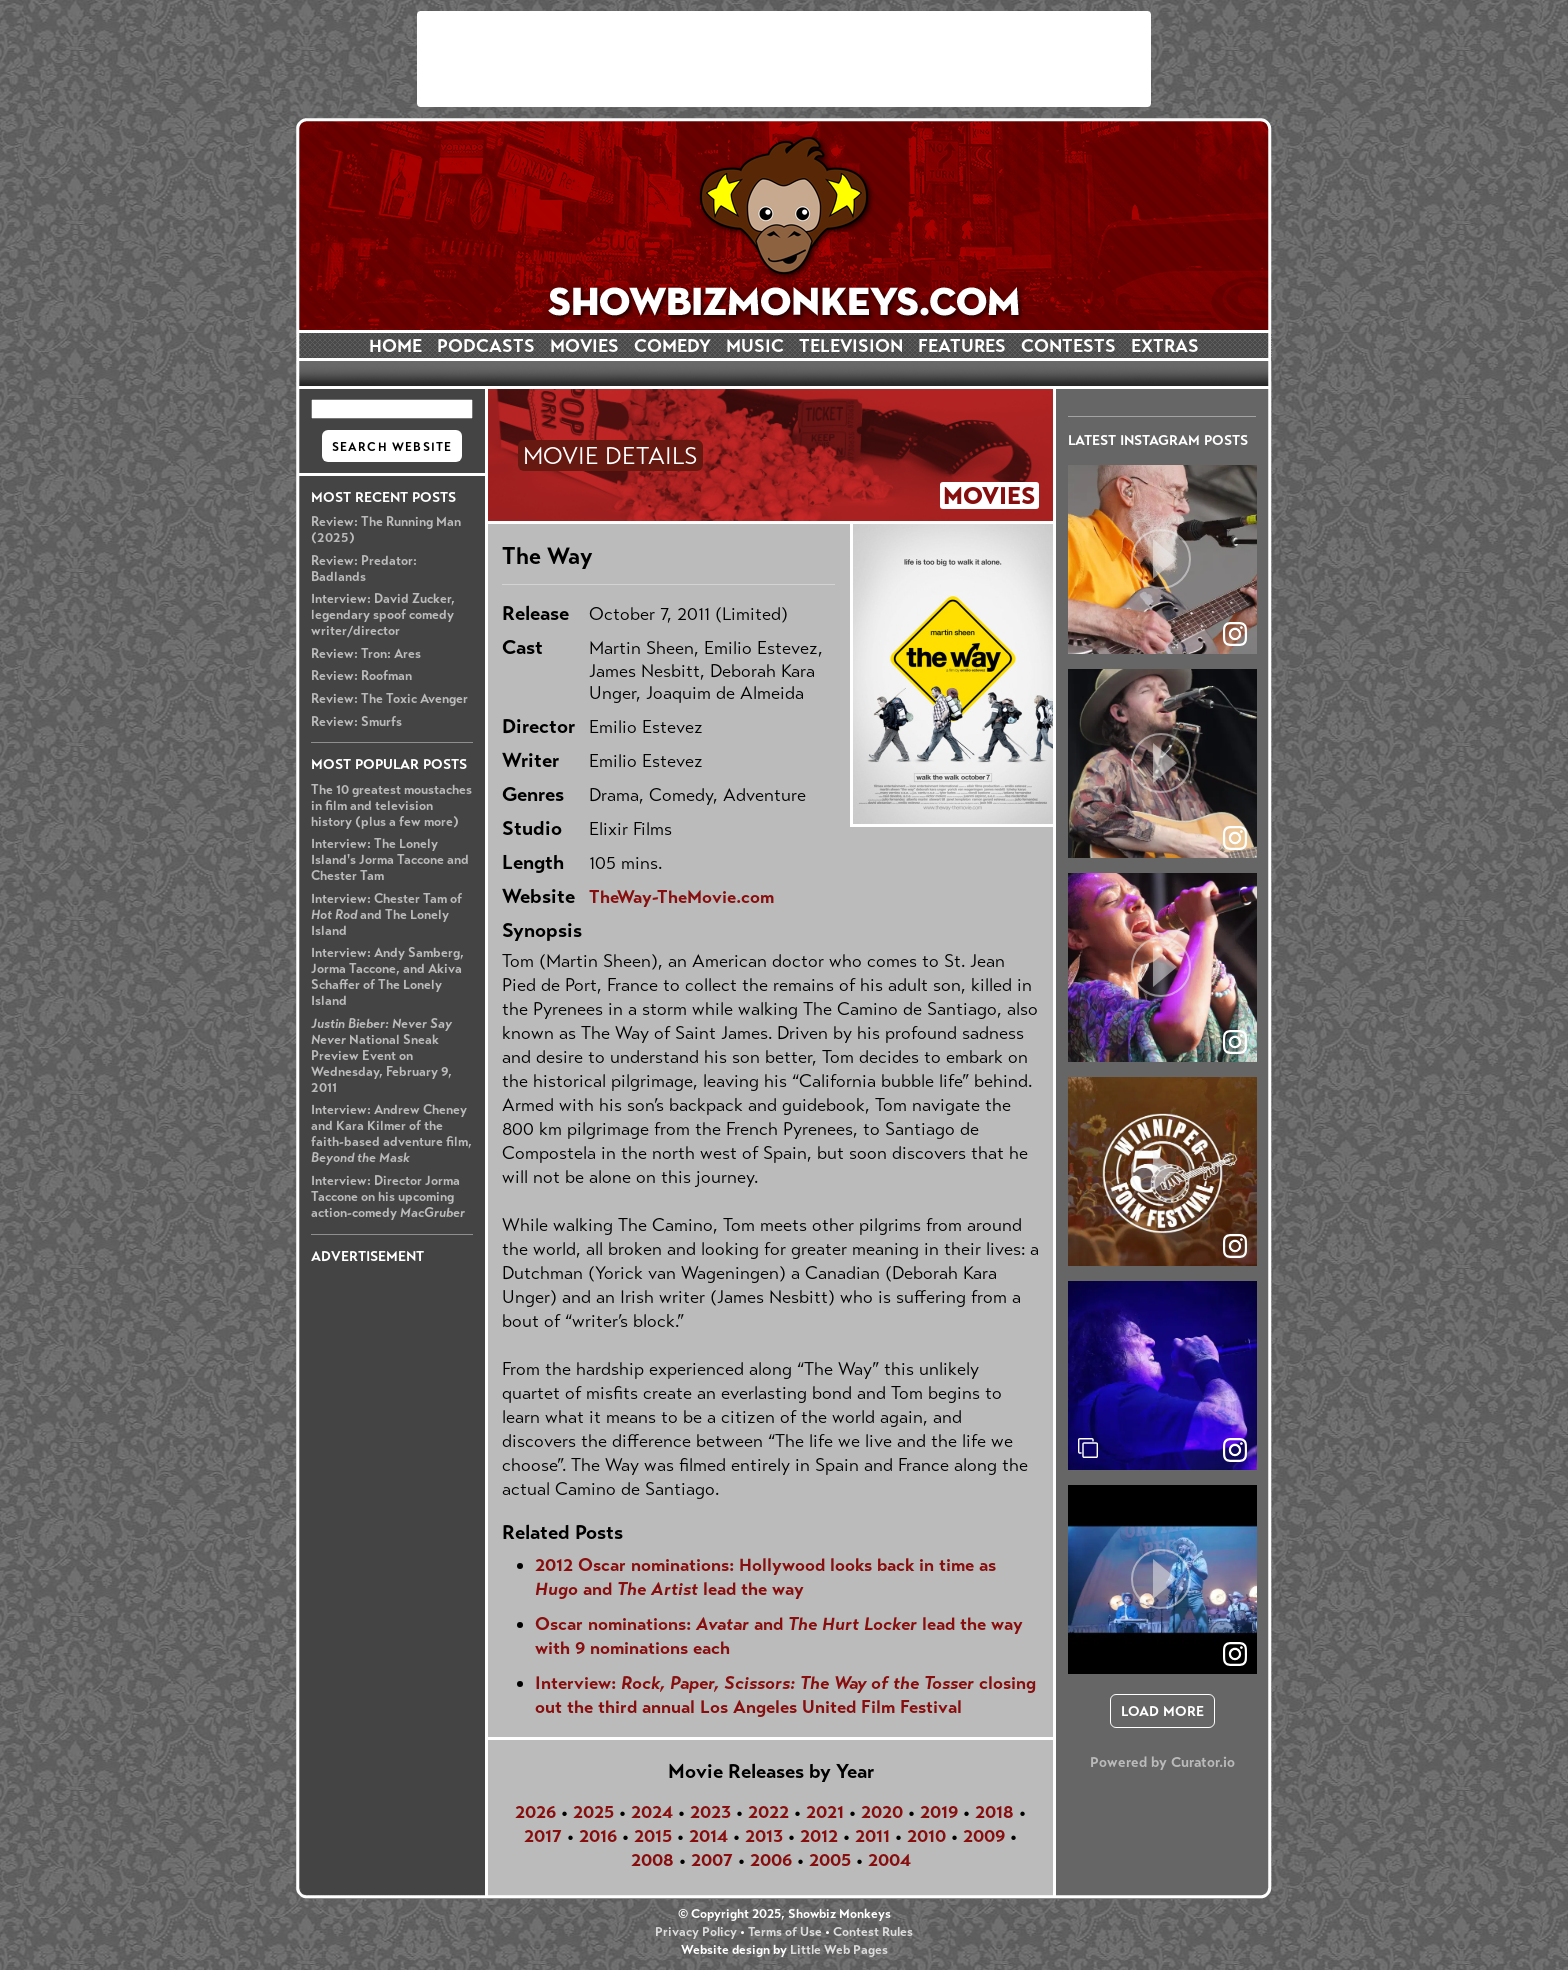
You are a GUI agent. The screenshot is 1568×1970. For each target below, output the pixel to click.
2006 (771, 1860)
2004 (889, 1860)
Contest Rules (873, 1932)
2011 (872, 1836)
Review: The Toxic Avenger (389, 699)
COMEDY (672, 346)
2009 (984, 1836)
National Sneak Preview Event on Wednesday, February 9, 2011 (381, 1056)
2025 (593, 1812)
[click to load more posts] (1162, 1711)
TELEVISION (851, 346)
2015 (653, 1836)
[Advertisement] (784, 59)
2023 (710, 1812)
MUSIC (755, 346)
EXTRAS (1165, 346)
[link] (1235, 1450)
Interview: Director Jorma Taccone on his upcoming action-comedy (388, 1197)
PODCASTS (486, 346)
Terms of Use (785, 1932)
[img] (1162, 1375)
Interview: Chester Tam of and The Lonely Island (386, 915)
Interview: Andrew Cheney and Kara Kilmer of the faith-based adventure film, (391, 1134)
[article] (1162, 559)
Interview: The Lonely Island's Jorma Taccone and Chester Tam (390, 860)
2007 (712, 1860)
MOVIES (584, 346)
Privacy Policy (696, 1932)
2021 (825, 1812)
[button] (1162, 559)
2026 (535, 1812)
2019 (939, 1812)
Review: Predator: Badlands (364, 569)
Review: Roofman (361, 676)
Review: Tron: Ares (366, 654)
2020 (882, 1812)
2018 (994, 1812)
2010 (926, 1836)
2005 (830, 1860)
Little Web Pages (839, 1950)
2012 (819, 1836)
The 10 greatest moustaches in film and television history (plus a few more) (391, 806)
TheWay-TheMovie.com (681, 897)
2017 (543, 1836)
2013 (764, 1836)
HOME (395, 346)
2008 (652, 1860)
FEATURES (962, 346)
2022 (768, 1812)
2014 (708, 1836)
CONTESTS (1068, 346)
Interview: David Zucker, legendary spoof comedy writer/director (383, 615)
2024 (652, 1812)
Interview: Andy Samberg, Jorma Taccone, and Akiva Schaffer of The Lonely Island (387, 977)
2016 (598, 1836)
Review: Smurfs (356, 722)
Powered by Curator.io (1162, 1762)
